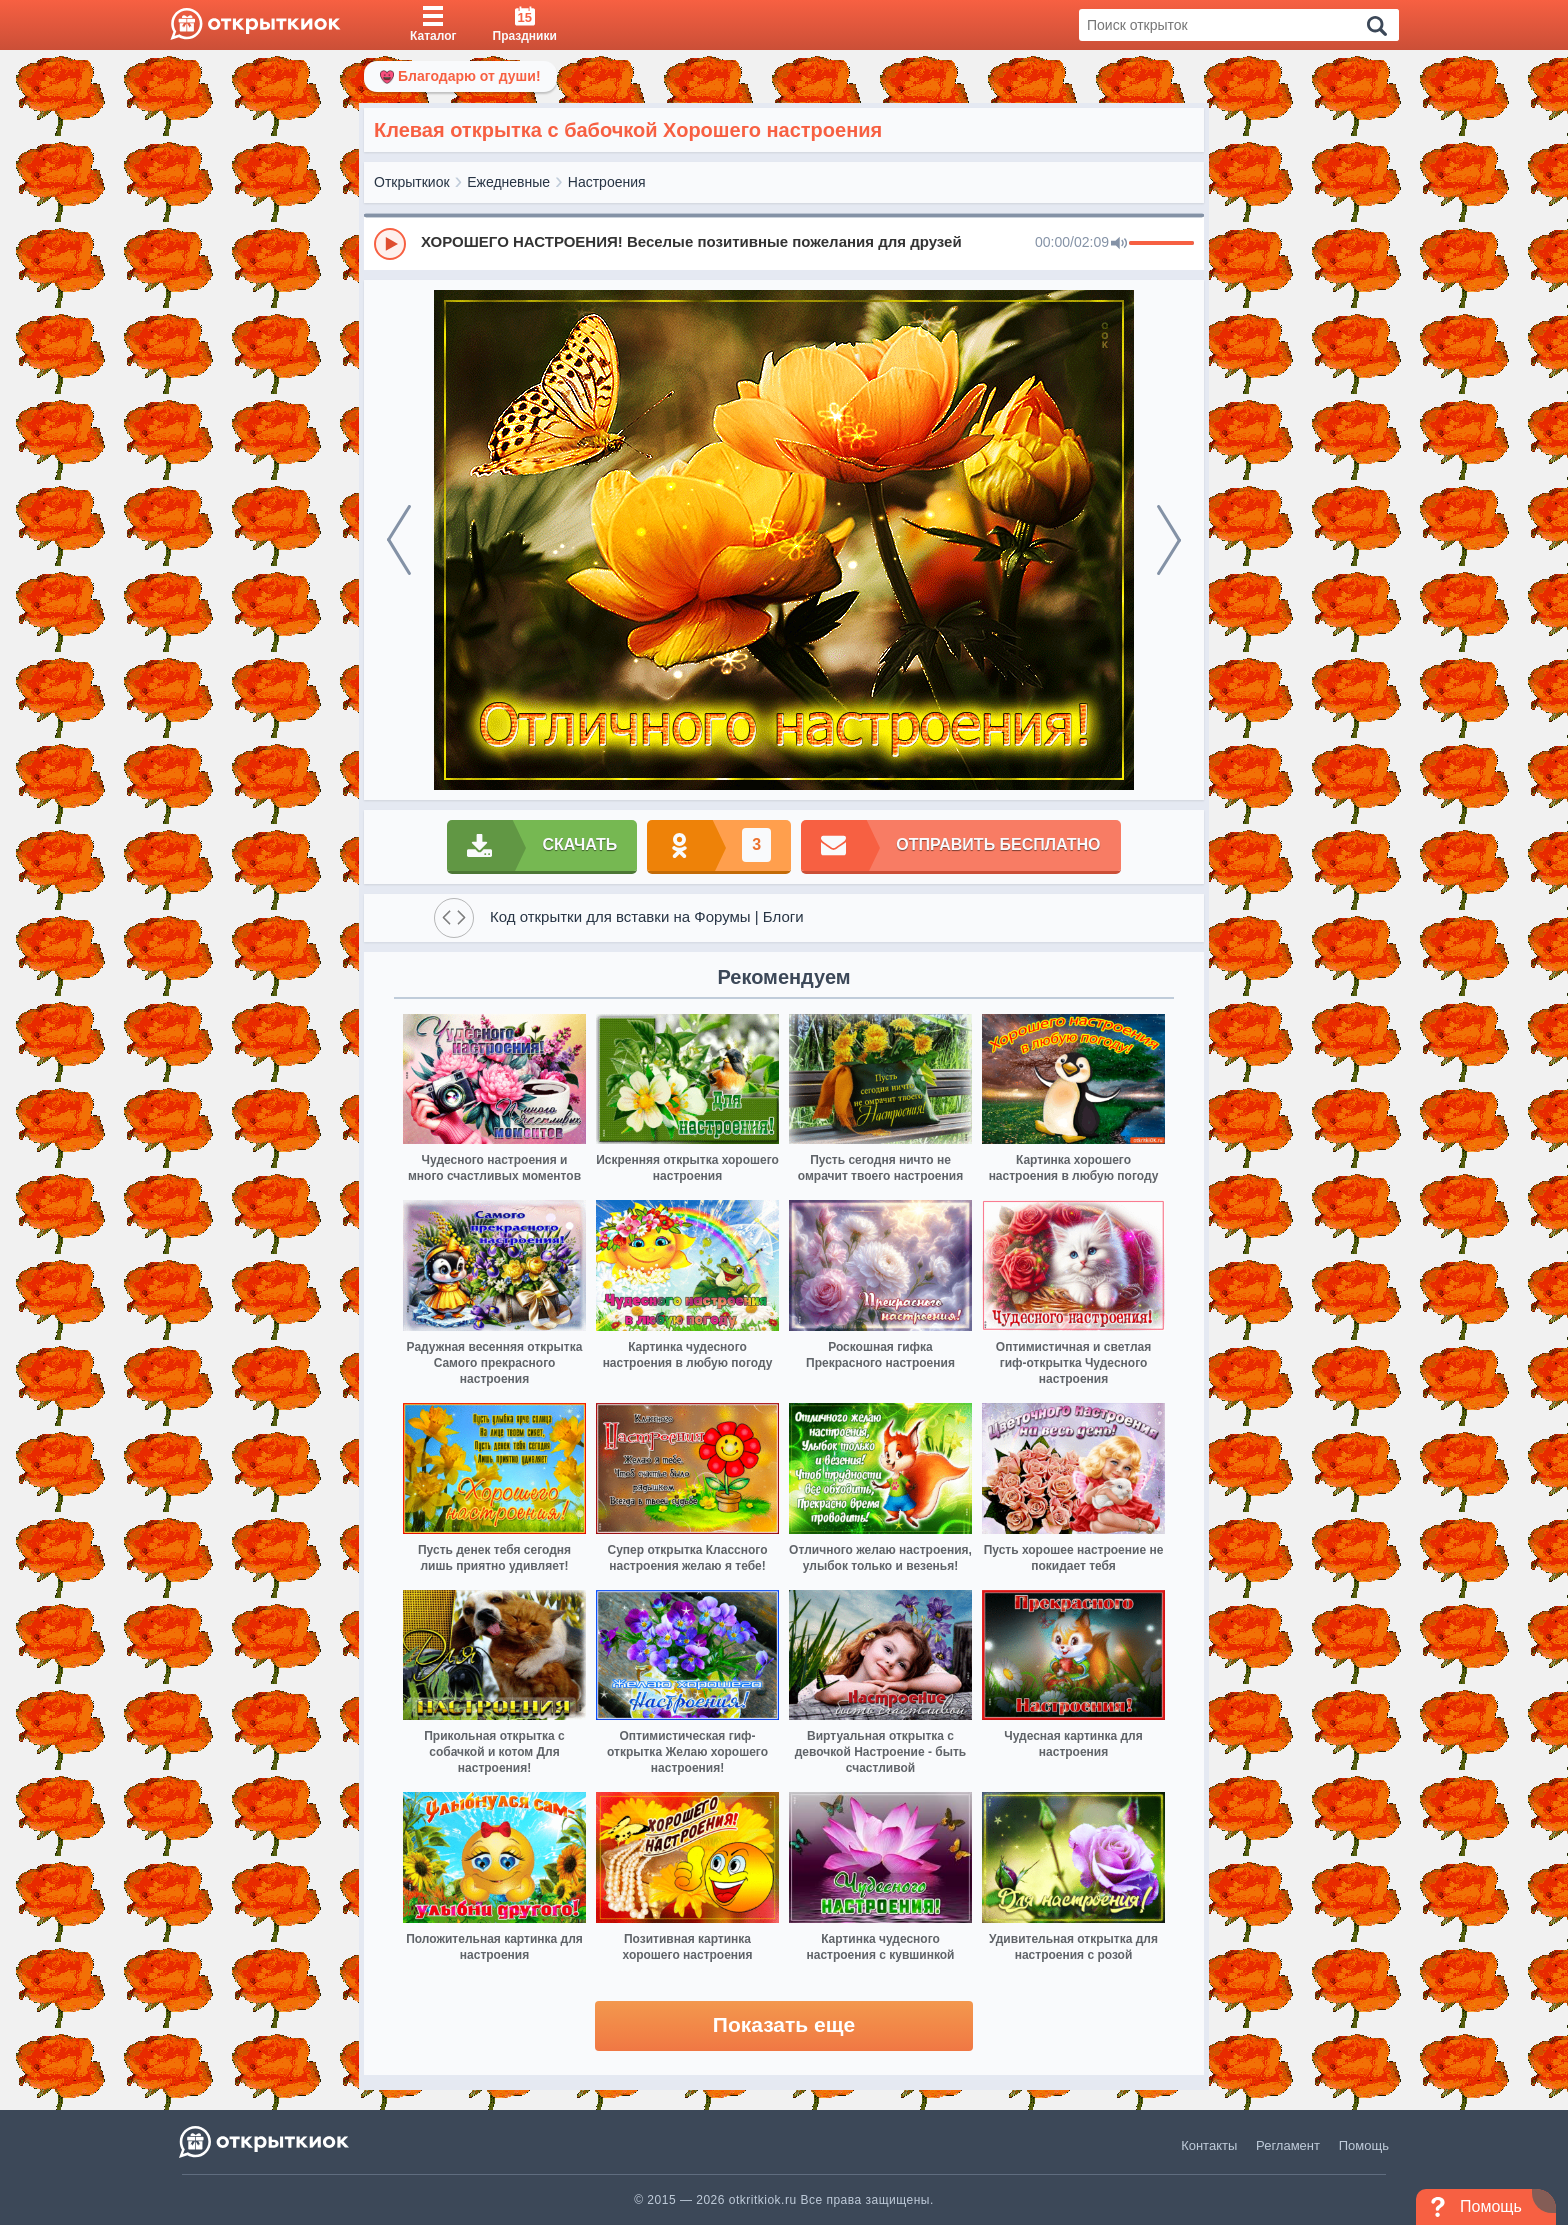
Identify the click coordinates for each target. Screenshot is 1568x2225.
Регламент (1288, 2145)
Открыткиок (412, 182)
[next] (1169, 540)
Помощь (1364, 2145)
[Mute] (1119, 244)
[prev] (399, 540)
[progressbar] (1161, 244)
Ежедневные (508, 182)
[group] (784, 243)
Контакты (1209, 2145)
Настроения (607, 182)
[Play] (390, 244)
